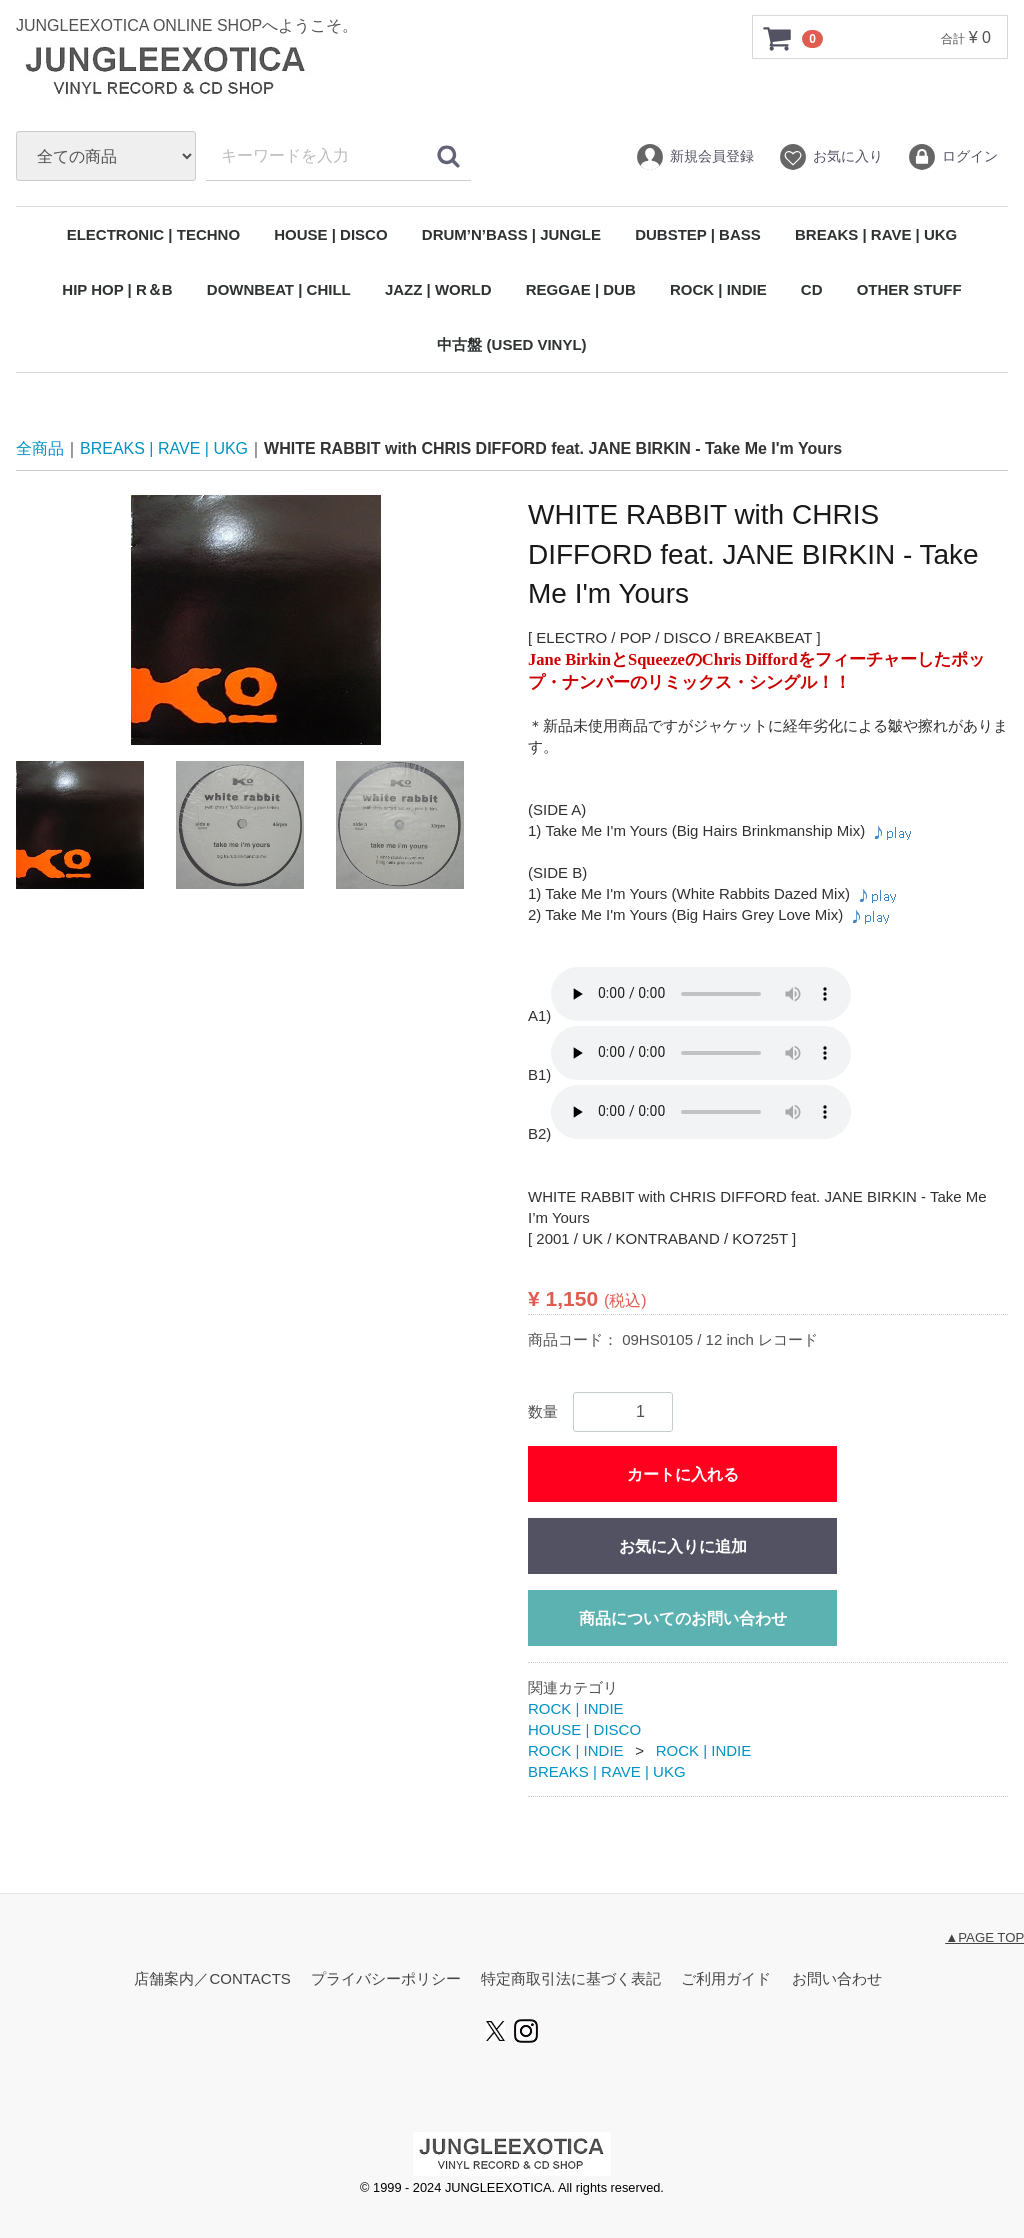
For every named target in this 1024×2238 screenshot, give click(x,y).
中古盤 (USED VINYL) (511, 344)
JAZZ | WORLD (438, 289)
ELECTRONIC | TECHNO (153, 234)
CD (812, 289)
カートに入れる (683, 1474)
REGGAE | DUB (581, 289)
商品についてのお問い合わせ (683, 1618)
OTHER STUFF (909, 289)
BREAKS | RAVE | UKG (876, 234)
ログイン (952, 157)
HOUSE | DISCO (330, 234)
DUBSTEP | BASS (698, 234)
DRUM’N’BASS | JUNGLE (511, 234)
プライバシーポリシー (386, 1978)
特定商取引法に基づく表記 (571, 1978)
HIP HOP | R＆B (117, 289)
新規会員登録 (694, 157)
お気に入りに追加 (683, 1546)
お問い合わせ (837, 1978)
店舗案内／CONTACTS (212, 1978)
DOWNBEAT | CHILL (279, 289)
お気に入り (830, 157)
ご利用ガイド (726, 1978)
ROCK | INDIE (718, 289)
